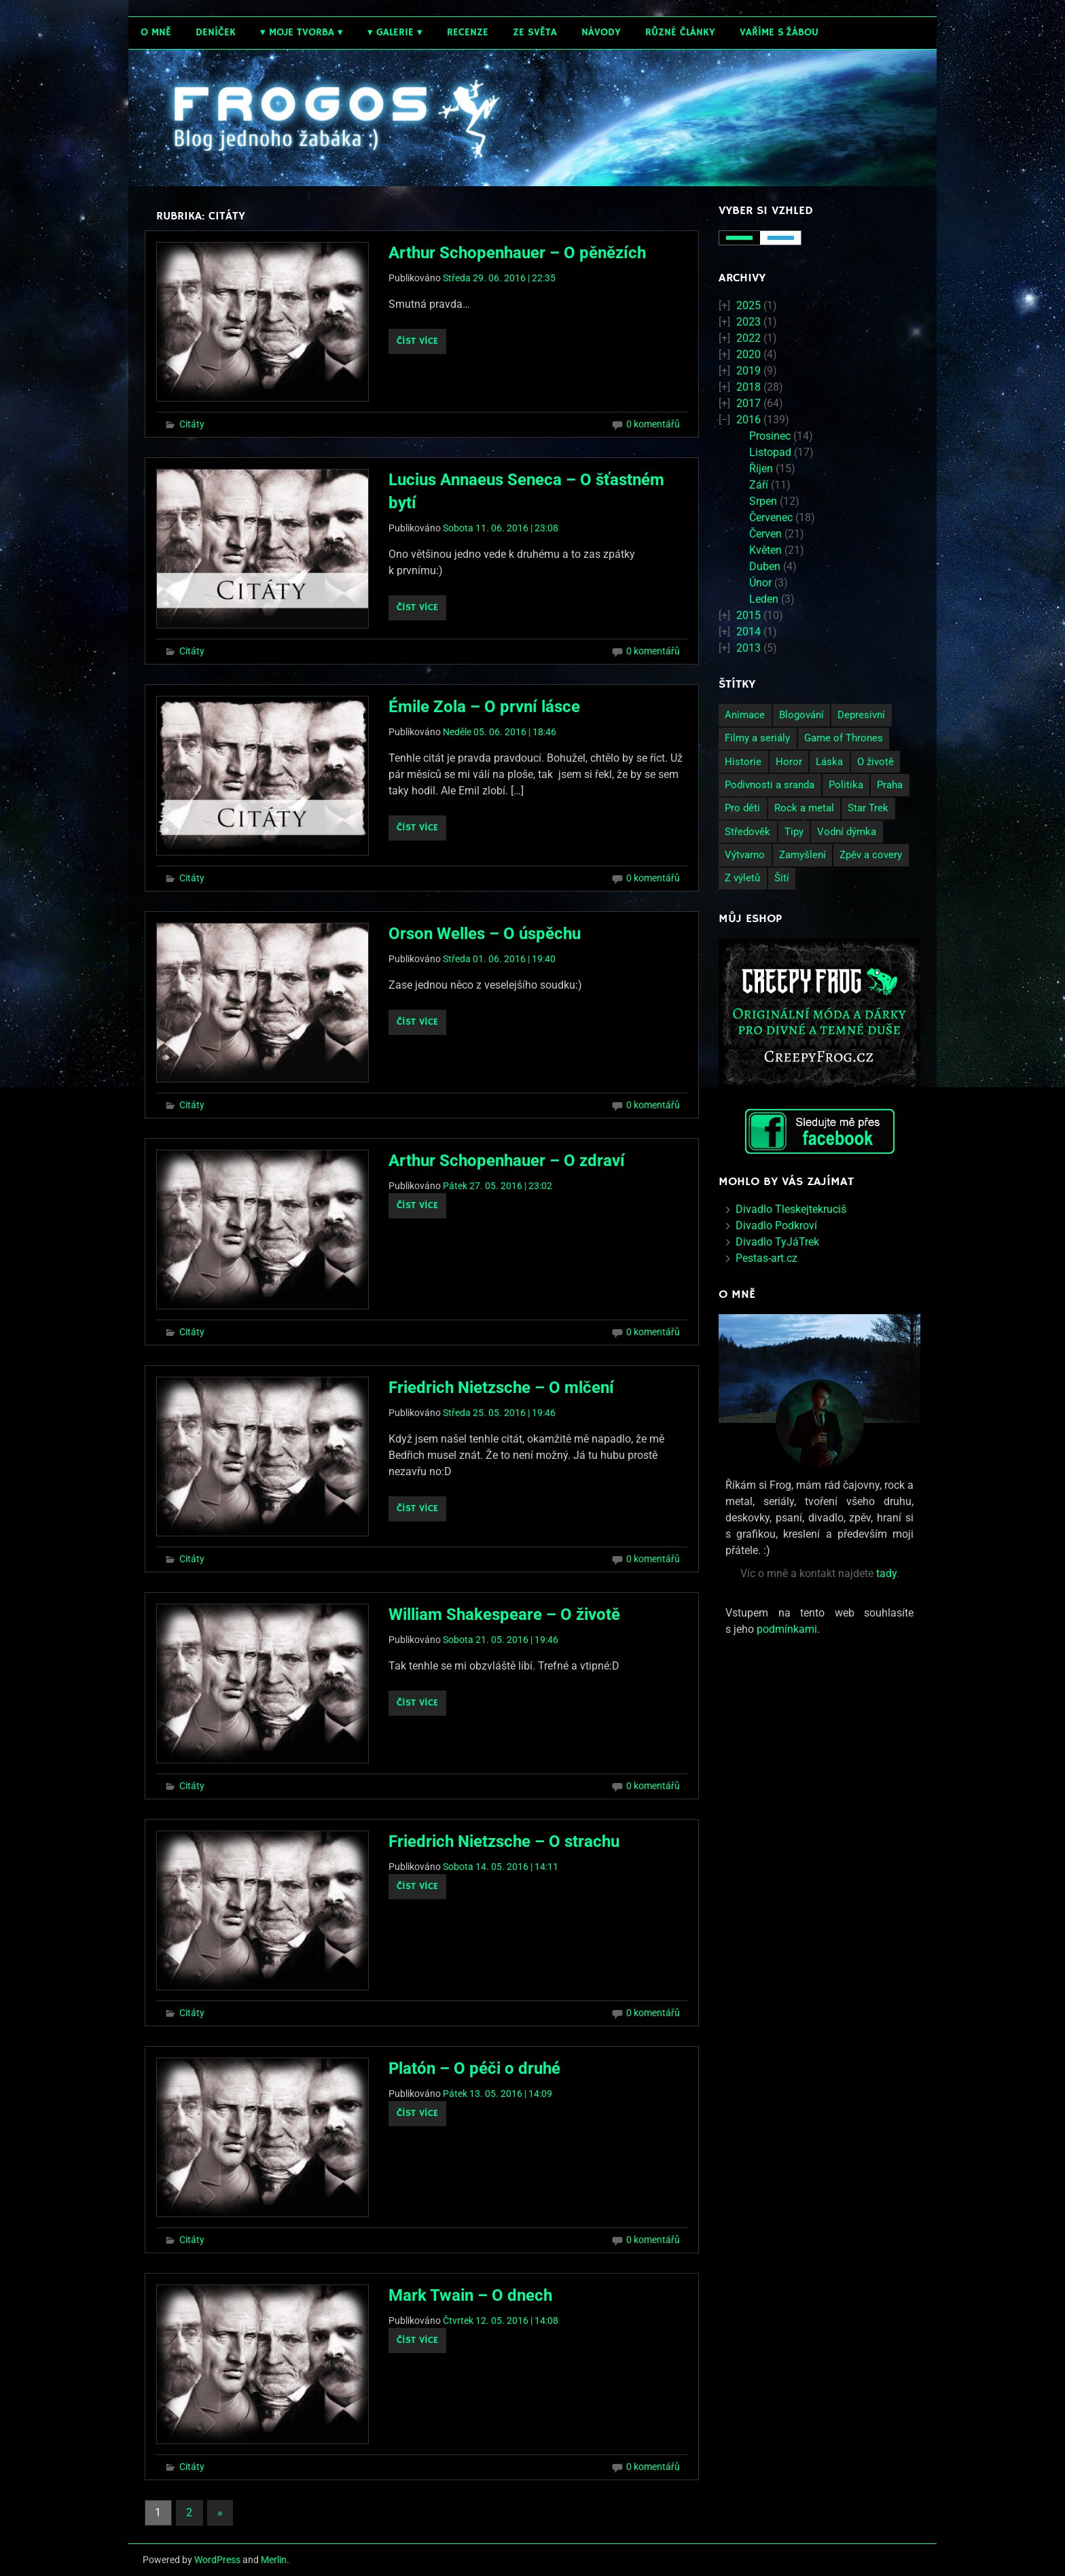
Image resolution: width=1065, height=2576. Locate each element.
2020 (748, 354)
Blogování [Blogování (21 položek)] (801, 715)
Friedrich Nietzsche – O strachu (504, 1841)
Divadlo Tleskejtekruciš (791, 1209)
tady (886, 1573)
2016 (748, 419)
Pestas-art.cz (766, 1258)
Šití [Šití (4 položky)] (781, 878)
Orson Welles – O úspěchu (485, 933)
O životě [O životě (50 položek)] (875, 762)
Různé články (680, 32)
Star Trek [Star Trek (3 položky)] (868, 808)
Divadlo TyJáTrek (777, 1241)
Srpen (763, 501)
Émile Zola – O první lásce (484, 706)
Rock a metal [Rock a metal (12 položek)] (804, 808)
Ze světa (535, 32)
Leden (763, 599)
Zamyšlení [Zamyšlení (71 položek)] (802, 855)
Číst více (417, 341)
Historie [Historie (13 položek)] (743, 762)
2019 (748, 370)
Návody (601, 32)
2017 (748, 403)
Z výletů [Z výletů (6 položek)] (742, 878)
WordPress (217, 2559)
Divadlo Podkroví (776, 1225)
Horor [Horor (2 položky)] (789, 762)
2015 (748, 615)
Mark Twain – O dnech (470, 2295)
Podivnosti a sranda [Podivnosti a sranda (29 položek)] (769, 785)
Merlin (274, 2559)
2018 (748, 387)
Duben (764, 566)
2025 (748, 305)
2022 (748, 338)
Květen (765, 550)
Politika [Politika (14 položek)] (846, 785)
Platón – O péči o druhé (474, 2068)
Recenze (467, 32)
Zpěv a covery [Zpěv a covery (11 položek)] (871, 855)
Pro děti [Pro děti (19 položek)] (742, 808)
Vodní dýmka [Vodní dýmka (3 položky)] (846, 832)
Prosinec (770, 435)
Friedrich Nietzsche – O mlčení (501, 1387)
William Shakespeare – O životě (504, 1614)
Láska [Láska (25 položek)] (829, 762)
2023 (748, 321)
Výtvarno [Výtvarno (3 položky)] (745, 855)
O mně (156, 32)
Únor (760, 582)
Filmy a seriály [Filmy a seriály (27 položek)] (757, 738)
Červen (765, 533)
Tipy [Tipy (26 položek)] (794, 832)
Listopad (770, 452)
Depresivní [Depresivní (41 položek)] (861, 715)
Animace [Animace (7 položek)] (745, 715)
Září (758, 484)
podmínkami (787, 1629)
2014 (748, 631)
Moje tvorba (301, 32)
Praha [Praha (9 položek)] (890, 785)
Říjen (761, 468)
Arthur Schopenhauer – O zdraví (507, 1160)
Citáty (191, 424)
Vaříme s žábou (779, 32)
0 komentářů (653, 424)
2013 (748, 647)
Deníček (216, 32)
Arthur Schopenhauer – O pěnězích (517, 252)
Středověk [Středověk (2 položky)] (747, 832)
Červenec (771, 517)
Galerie (395, 32)
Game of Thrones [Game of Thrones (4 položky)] (843, 738)
